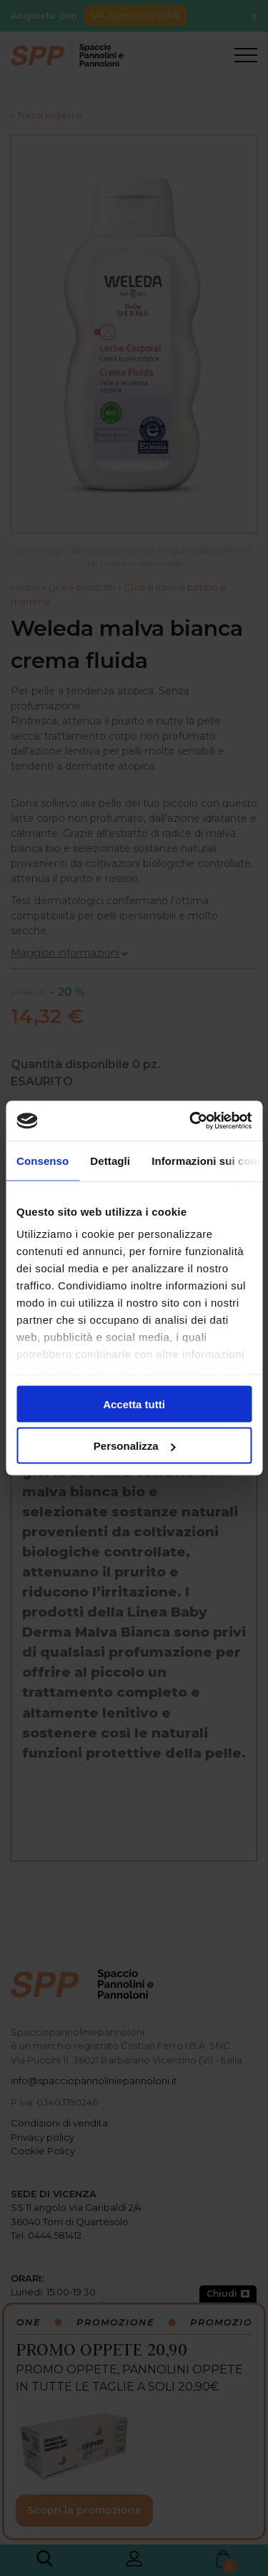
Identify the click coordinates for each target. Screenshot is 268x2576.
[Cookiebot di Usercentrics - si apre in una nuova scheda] (191, 1121)
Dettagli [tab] (110, 1160)
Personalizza (135, 1446)
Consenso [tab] (42, 1160)
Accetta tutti (134, 1404)
